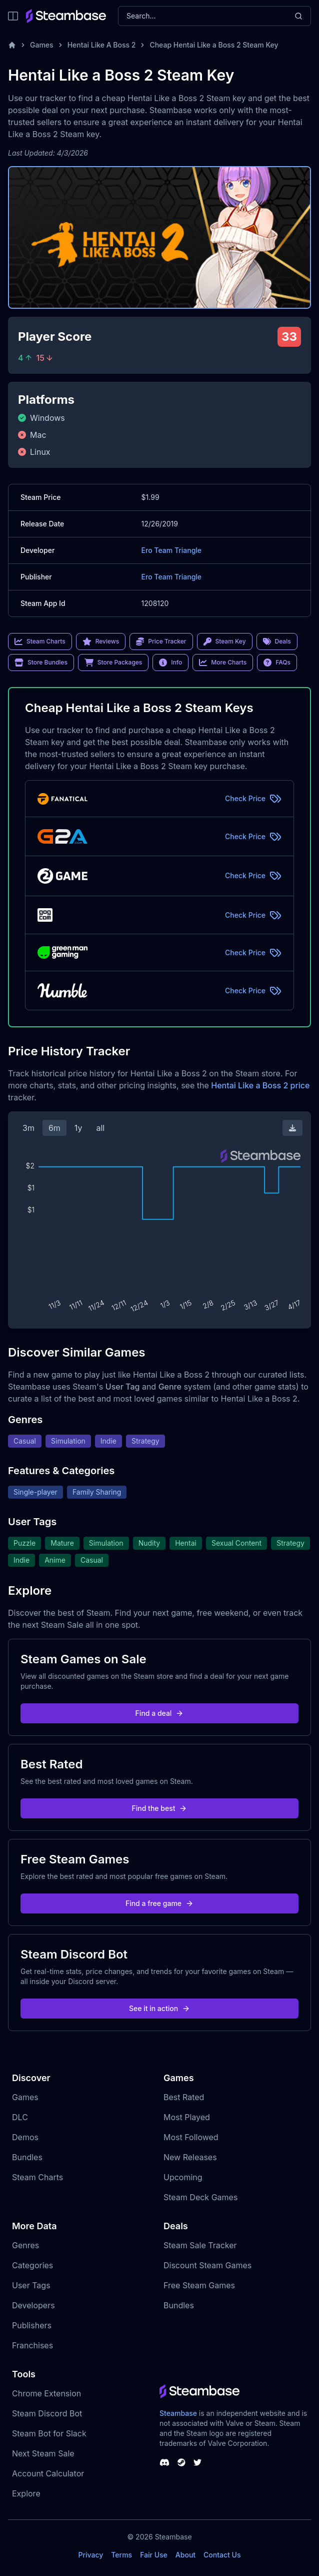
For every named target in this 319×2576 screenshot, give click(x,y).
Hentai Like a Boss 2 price (260, 1085)
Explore (26, 2493)
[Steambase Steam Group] (182, 2462)
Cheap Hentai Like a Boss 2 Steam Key (214, 45)
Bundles (27, 2157)
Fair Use (154, 2554)
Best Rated (184, 2097)
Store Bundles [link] (41, 663)
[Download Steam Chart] (292, 1128)
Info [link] (170, 663)
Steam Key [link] (225, 641)
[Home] (12, 45)
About (186, 2554)
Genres (25, 2245)
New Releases (190, 2157)
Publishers (32, 2325)
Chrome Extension (46, 2393)
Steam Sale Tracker (200, 2245)
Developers (33, 2305)
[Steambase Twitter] (198, 2462)
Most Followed (191, 2137)
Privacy (90, 2554)
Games (42, 45)
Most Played (187, 2117)
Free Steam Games (199, 2285)
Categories (32, 2265)
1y (78, 1128)
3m (28, 1128)
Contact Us (222, 2554)
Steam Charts (37, 2177)
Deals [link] (277, 641)
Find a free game (160, 1903)
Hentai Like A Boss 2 (102, 45)
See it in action (159, 2008)
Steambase (178, 2413)
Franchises (32, 2345)
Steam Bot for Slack (49, 2433)
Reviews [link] (101, 641)
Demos (25, 2137)
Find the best (160, 1808)
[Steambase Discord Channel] (165, 2462)
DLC (20, 2117)
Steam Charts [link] (40, 641)
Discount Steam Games (208, 2265)
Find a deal (160, 1713)
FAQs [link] (277, 663)
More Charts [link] (222, 663)
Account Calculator (48, 2473)
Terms (121, 2554)
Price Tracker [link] (161, 641)
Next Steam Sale (43, 2453)
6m (54, 1128)
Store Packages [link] (113, 663)
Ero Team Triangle (172, 550)
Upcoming (183, 2177)
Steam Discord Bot (47, 2413)
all (100, 1128)
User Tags (31, 2285)
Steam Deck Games (201, 2197)
